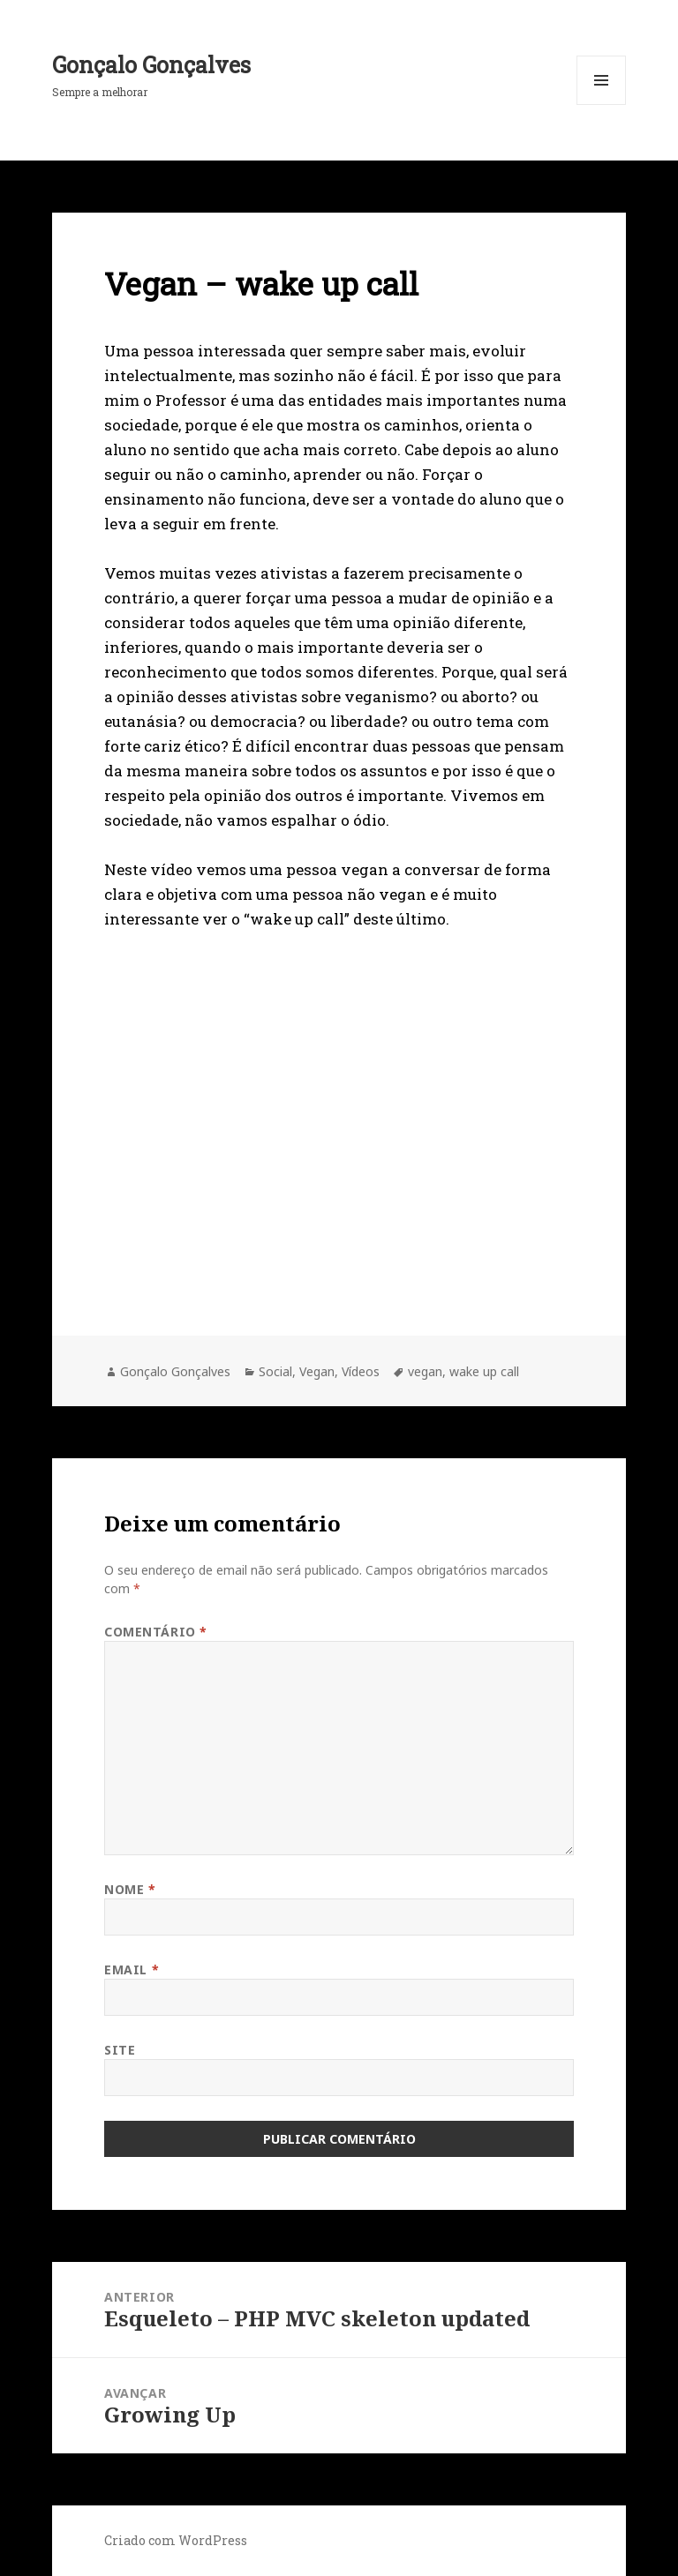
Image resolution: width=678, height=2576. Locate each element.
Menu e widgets (601, 104)
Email (131, 1969)
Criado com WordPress (175, 2540)
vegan (425, 1371)
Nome (129, 1889)
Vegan (317, 1371)
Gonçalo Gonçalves (151, 64)
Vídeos (361, 1371)
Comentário (155, 1631)
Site (119, 2049)
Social (275, 1371)
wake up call (484, 1371)
